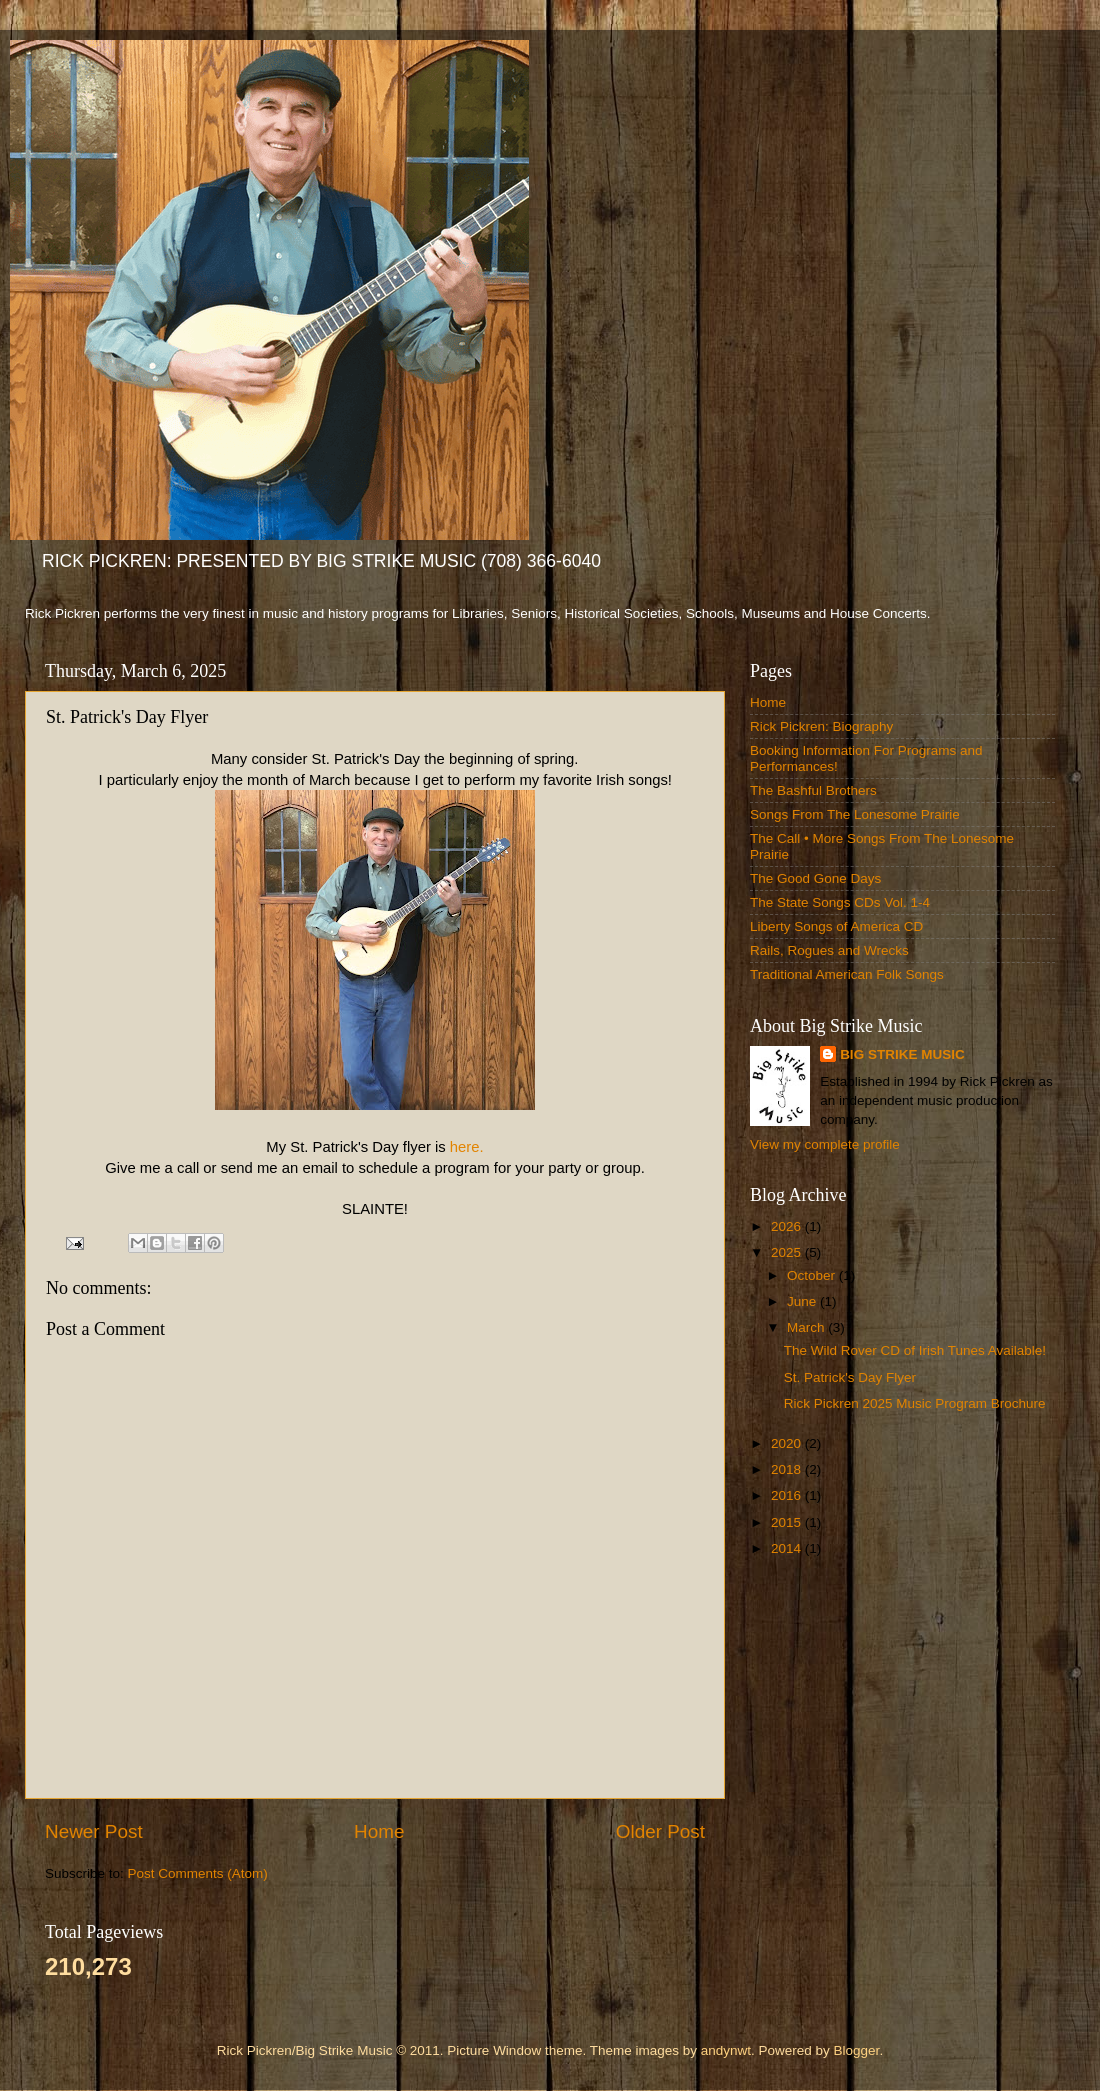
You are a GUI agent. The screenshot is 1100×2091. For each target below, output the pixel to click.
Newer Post (94, 1831)
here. (467, 1147)
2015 (788, 1522)
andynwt (726, 2050)
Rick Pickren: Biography (821, 726)
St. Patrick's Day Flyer (850, 1377)
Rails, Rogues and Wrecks (829, 950)
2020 (788, 1443)
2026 (788, 1226)
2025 (788, 1252)
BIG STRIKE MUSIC (902, 1054)
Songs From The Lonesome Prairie (855, 814)
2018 (788, 1469)
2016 (788, 1495)
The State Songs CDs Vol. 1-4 (840, 902)
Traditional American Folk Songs (847, 974)
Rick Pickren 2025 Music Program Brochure (915, 1403)
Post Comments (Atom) (198, 1873)
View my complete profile (825, 1144)
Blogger (857, 2050)
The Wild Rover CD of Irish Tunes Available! (915, 1350)
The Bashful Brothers (813, 790)
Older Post (660, 1831)
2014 (788, 1548)
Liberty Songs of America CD (836, 926)
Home (379, 1831)
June (803, 1301)
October (813, 1275)
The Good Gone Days (815, 878)
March (807, 1327)
